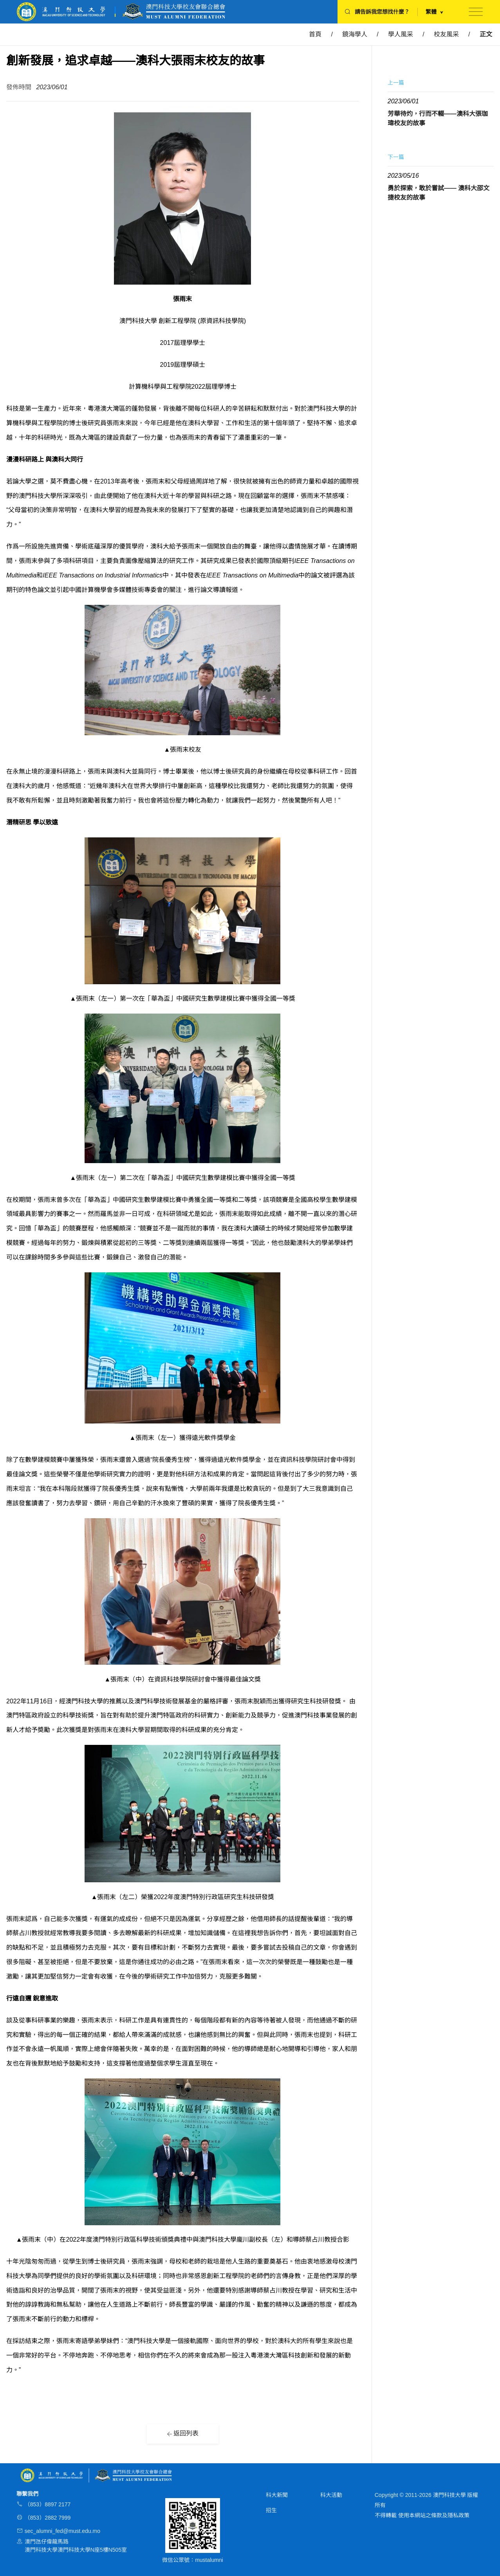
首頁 (315, 34)
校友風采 (446, 34)
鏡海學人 (354, 34)
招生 (271, 2510)
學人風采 (400, 34)
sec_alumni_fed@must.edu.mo (62, 2531)
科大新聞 (277, 2495)
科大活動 (331, 2495)
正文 (486, 34)
